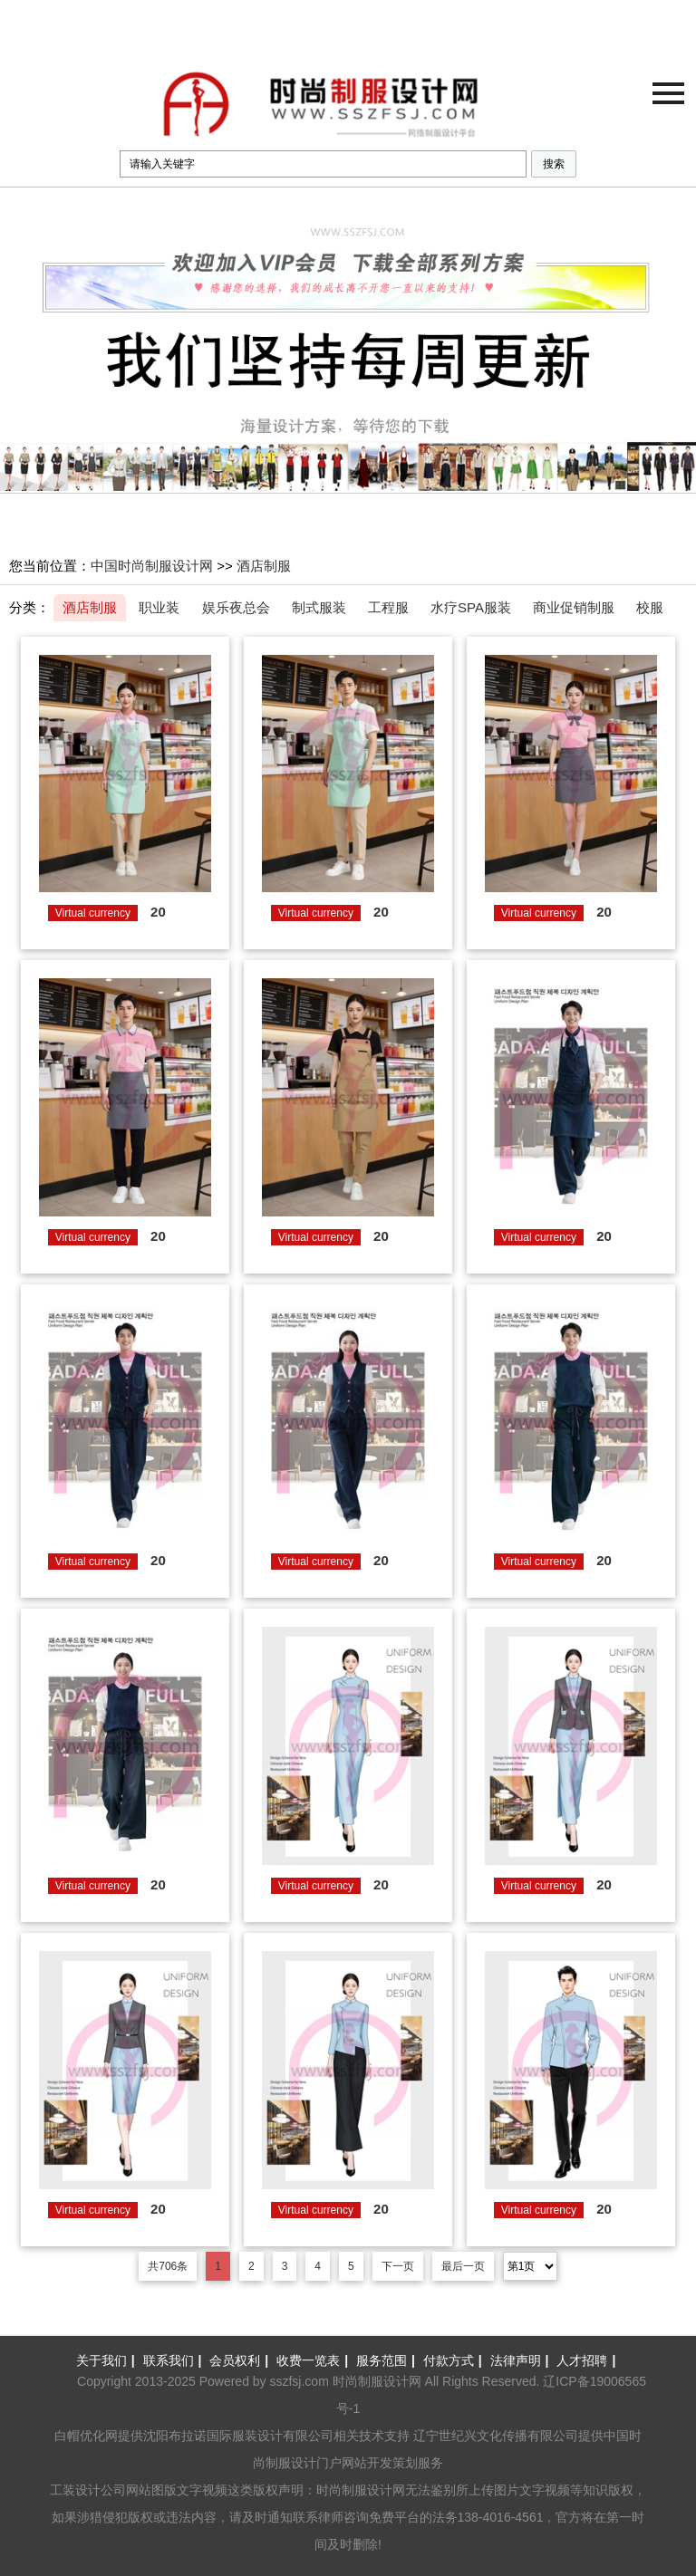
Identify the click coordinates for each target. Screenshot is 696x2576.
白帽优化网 (86, 2435)
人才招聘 (588, 2360)
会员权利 (241, 2360)
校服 (649, 607)
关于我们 (108, 2360)
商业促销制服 (573, 607)
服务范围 (388, 2360)
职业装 (159, 607)
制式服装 (319, 607)
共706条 (168, 2266)
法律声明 (522, 2360)
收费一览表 (314, 2360)
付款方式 (455, 2360)
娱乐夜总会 (236, 607)
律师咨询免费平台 (369, 2517)
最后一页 (463, 2266)
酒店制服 (264, 565)
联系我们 (175, 2360)
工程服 (388, 607)
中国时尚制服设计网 (152, 565)
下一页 (398, 2266)
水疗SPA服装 (470, 607)
